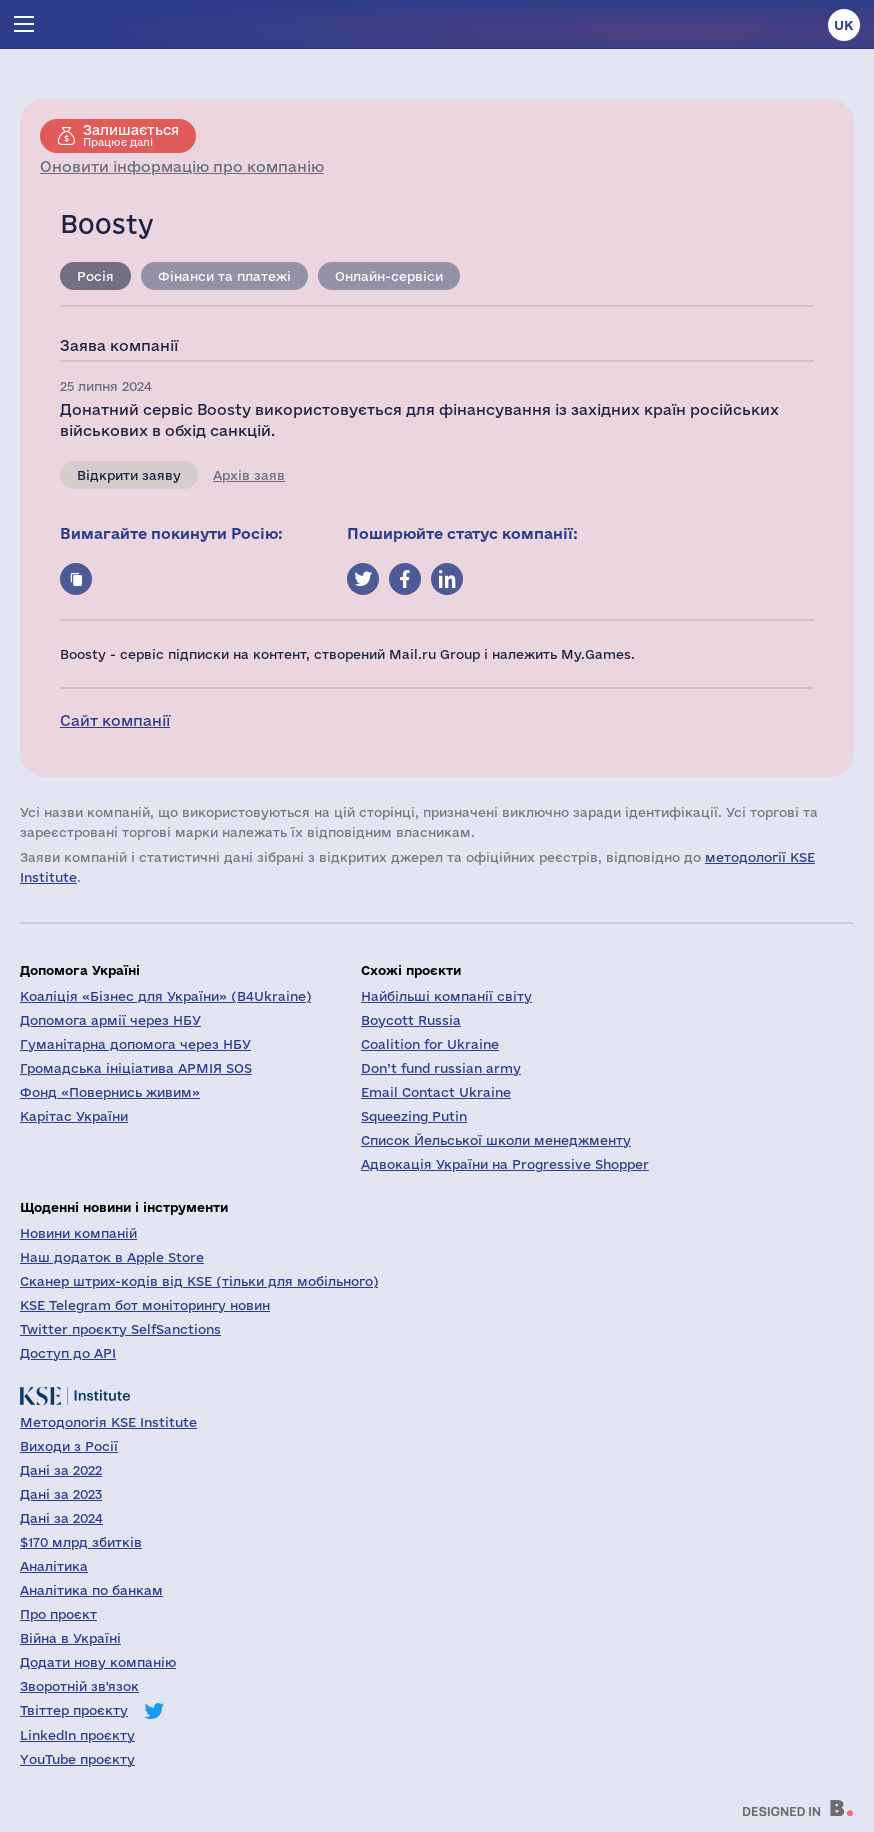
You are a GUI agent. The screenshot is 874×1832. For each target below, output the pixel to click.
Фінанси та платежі (224, 276)
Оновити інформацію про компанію (182, 166)
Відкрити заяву (129, 475)
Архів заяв (249, 475)
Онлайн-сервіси (389, 276)
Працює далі (131, 135)
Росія (95, 276)
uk (844, 25)
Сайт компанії (115, 720)
